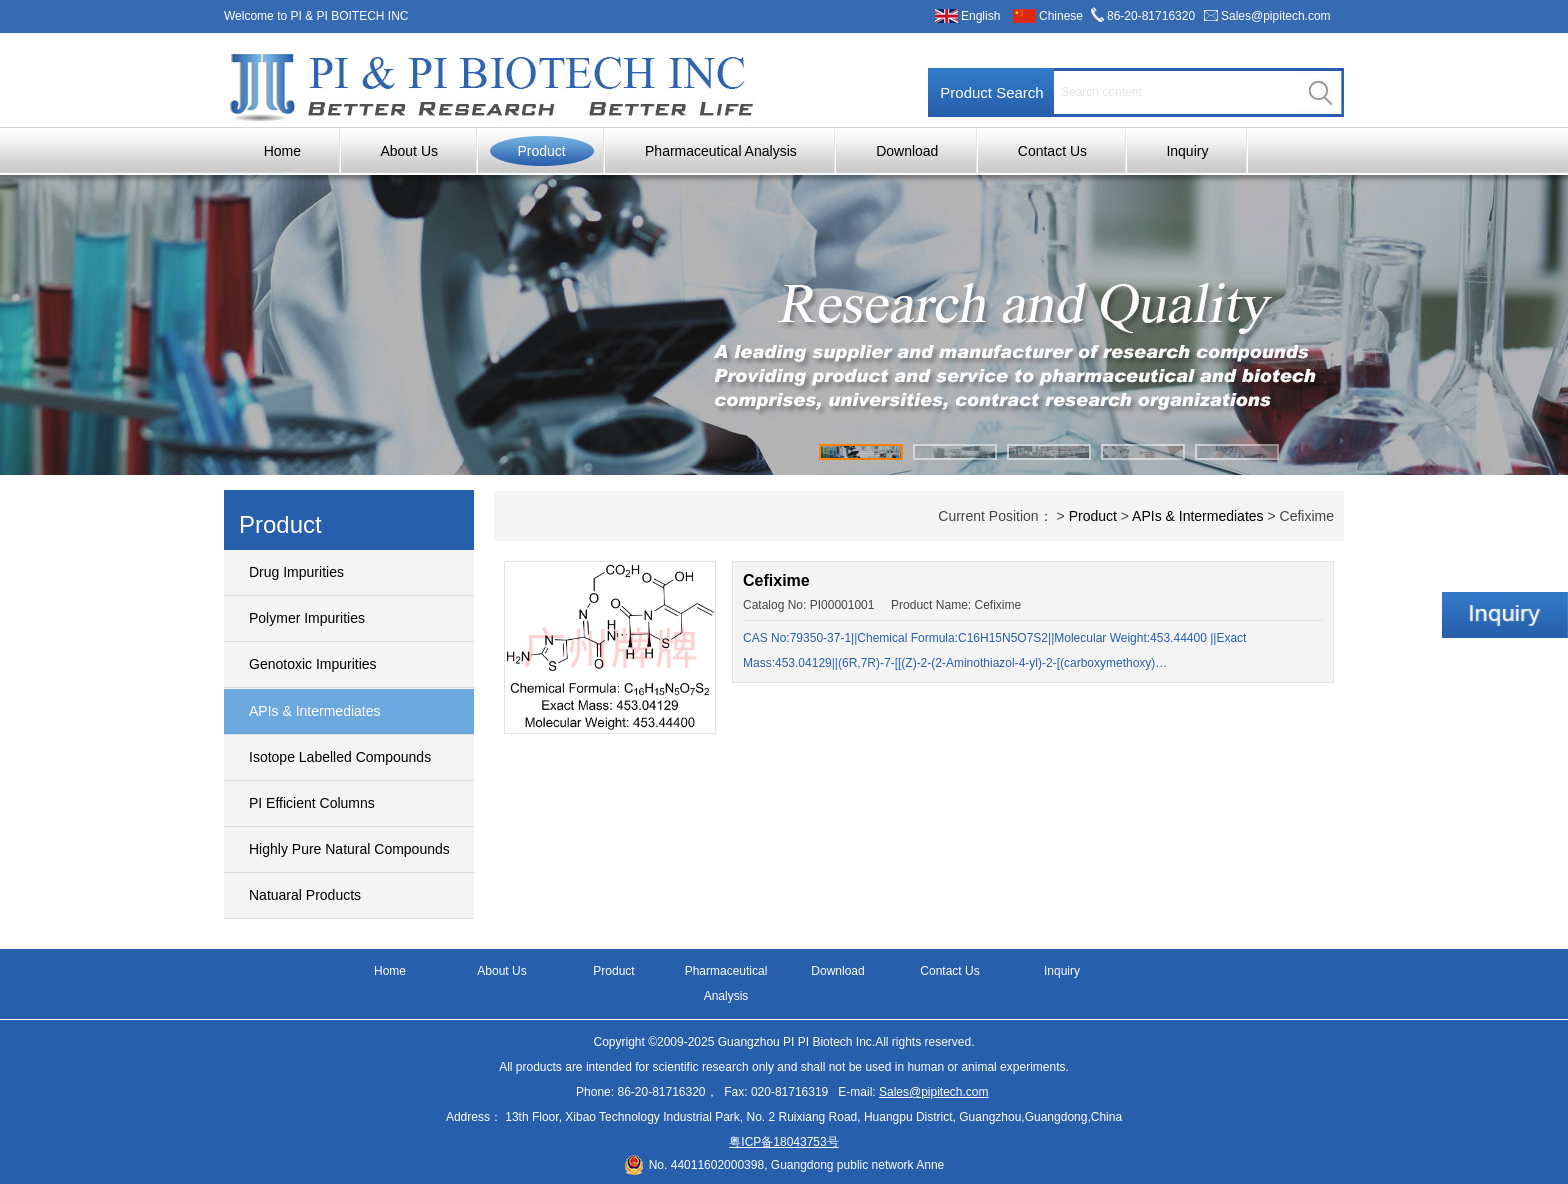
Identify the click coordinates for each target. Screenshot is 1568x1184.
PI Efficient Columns (312, 803)
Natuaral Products (305, 895)
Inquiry (1187, 151)
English (980, 16)
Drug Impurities (296, 572)
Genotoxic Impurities (313, 664)
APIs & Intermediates (315, 711)
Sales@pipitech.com (1276, 16)
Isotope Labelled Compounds (340, 757)
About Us (409, 151)
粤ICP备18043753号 (783, 1142)
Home (282, 151)
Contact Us (1052, 151)
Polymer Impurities (307, 618)
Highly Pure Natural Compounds (349, 849)
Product (541, 151)
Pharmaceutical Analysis (721, 151)
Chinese (1061, 16)
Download (907, 151)
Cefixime (776, 580)
